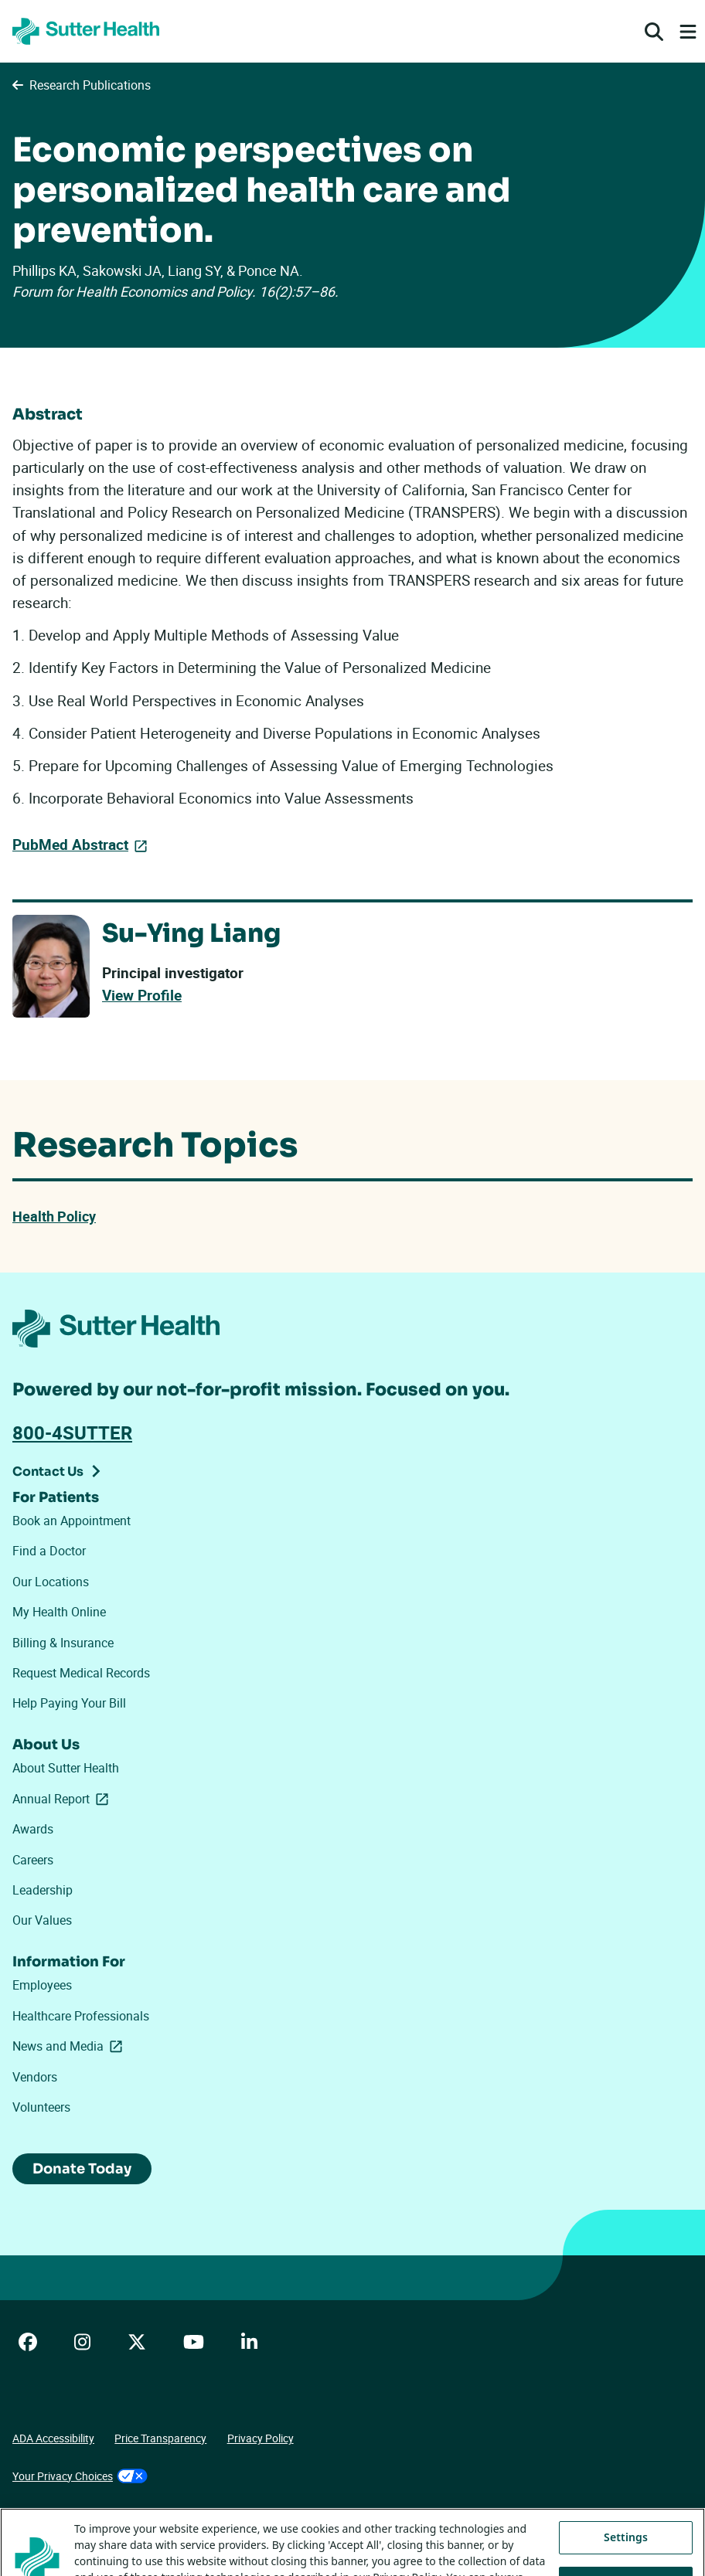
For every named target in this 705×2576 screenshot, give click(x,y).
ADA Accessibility (53, 2438)
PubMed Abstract (70, 844)
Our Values (42, 1920)
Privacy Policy (260, 2438)
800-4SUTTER (72, 1432)
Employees (42, 1984)
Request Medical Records (81, 1672)
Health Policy (54, 1216)
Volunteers (41, 2107)
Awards (32, 1828)
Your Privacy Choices (80, 2476)
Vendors (34, 2076)
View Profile (142, 995)
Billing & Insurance (63, 1642)
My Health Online (59, 1611)
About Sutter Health (65, 1767)
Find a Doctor (49, 1550)
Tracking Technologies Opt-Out (85, 2513)
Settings (626, 2552)
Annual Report (63, 1798)
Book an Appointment (71, 1520)
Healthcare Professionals (80, 2015)
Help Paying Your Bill (69, 1702)
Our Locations (50, 1581)
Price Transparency (160, 2438)
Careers (32, 1859)
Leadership (42, 1889)
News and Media (70, 2045)
